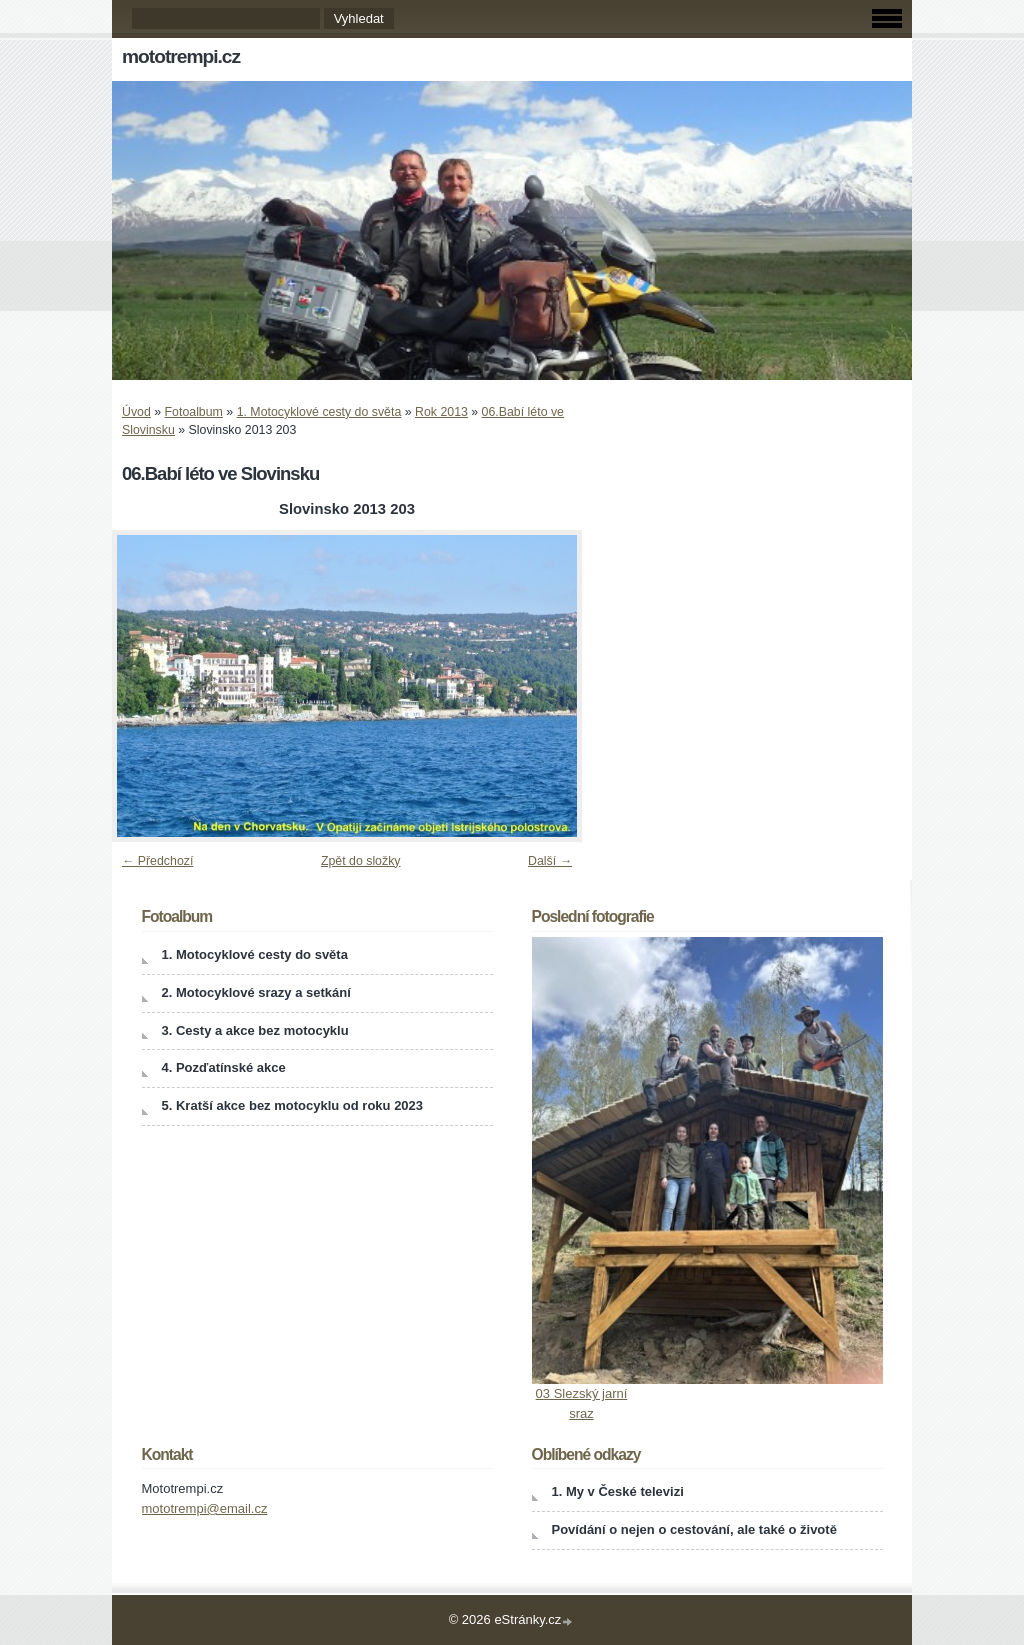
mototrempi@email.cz (205, 1508)
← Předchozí (157, 861)
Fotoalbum (194, 412)
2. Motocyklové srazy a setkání (256, 992)
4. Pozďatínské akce (224, 1067)
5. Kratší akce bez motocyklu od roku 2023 (293, 1105)
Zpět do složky (361, 861)
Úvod (136, 412)
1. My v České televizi (618, 1491)
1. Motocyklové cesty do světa (319, 412)
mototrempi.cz (181, 56)
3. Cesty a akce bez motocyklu (255, 1030)
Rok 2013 (441, 412)
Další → (550, 861)
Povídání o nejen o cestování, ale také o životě (694, 1529)
